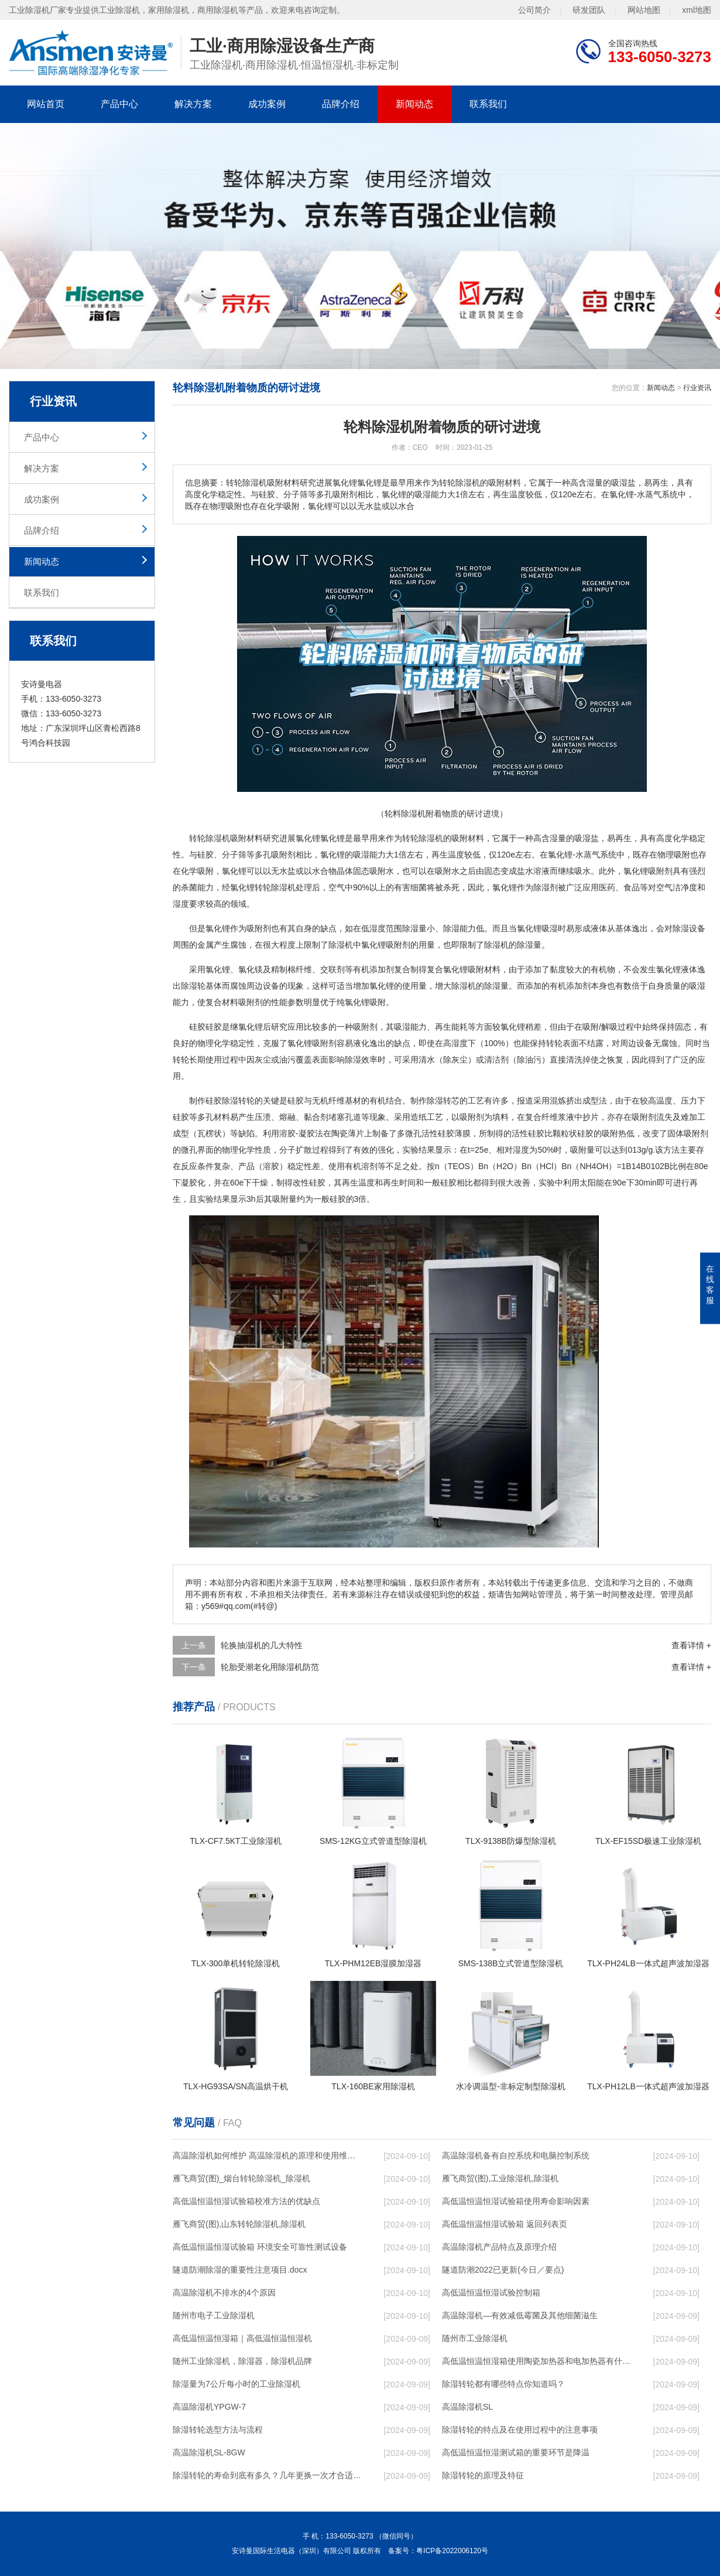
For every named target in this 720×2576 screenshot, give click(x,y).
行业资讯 (697, 388)
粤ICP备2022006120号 (452, 2551)
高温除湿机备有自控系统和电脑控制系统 (515, 2155)
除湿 (427, 838)
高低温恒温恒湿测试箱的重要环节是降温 (515, 2452)
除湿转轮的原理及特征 (483, 2475)
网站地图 (644, 9)
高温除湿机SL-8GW (209, 2452)
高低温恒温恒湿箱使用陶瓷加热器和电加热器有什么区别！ (536, 2361)
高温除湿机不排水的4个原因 (224, 2292)
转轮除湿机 (275, 887)
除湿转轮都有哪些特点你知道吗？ (503, 2384)
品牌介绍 (340, 104)
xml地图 (696, 9)
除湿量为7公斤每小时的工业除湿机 (236, 2384)
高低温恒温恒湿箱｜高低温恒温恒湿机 (242, 2338)
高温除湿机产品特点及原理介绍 (499, 2247)
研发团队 (588, 9)
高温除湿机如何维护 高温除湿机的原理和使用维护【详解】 (267, 2155)
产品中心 (119, 104)
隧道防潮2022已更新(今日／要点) (503, 2269)
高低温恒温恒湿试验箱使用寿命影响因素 (515, 2201)
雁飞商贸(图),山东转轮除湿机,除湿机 (239, 2224)
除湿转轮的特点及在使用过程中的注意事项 (520, 2429)
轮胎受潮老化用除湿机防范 (270, 1667)
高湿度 (455, 1043)
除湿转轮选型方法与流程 (218, 2429)
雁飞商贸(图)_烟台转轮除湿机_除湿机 (241, 2178)
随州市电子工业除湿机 (214, 2315)
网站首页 (45, 104)
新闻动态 (414, 104)
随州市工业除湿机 (475, 2338)
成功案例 (267, 104)
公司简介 (534, 9)
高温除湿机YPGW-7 (209, 2406)
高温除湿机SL (467, 2406)
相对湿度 (512, 1149)
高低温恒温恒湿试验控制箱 (491, 2292)
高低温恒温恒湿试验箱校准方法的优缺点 (246, 2201)
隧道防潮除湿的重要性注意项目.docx (240, 2269)
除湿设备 (689, 928)
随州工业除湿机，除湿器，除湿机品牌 (242, 2361)
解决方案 (193, 104)
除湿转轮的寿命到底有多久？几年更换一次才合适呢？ (267, 2475)
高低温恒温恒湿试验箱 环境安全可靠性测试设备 (260, 2247)
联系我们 (488, 104)
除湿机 (217, 838)
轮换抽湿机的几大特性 (262, 1645)
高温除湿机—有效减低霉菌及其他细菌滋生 (520, 2315)
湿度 (181, 903)
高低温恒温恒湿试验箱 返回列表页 (504, 2224)
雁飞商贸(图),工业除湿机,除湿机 (500, 2178)
